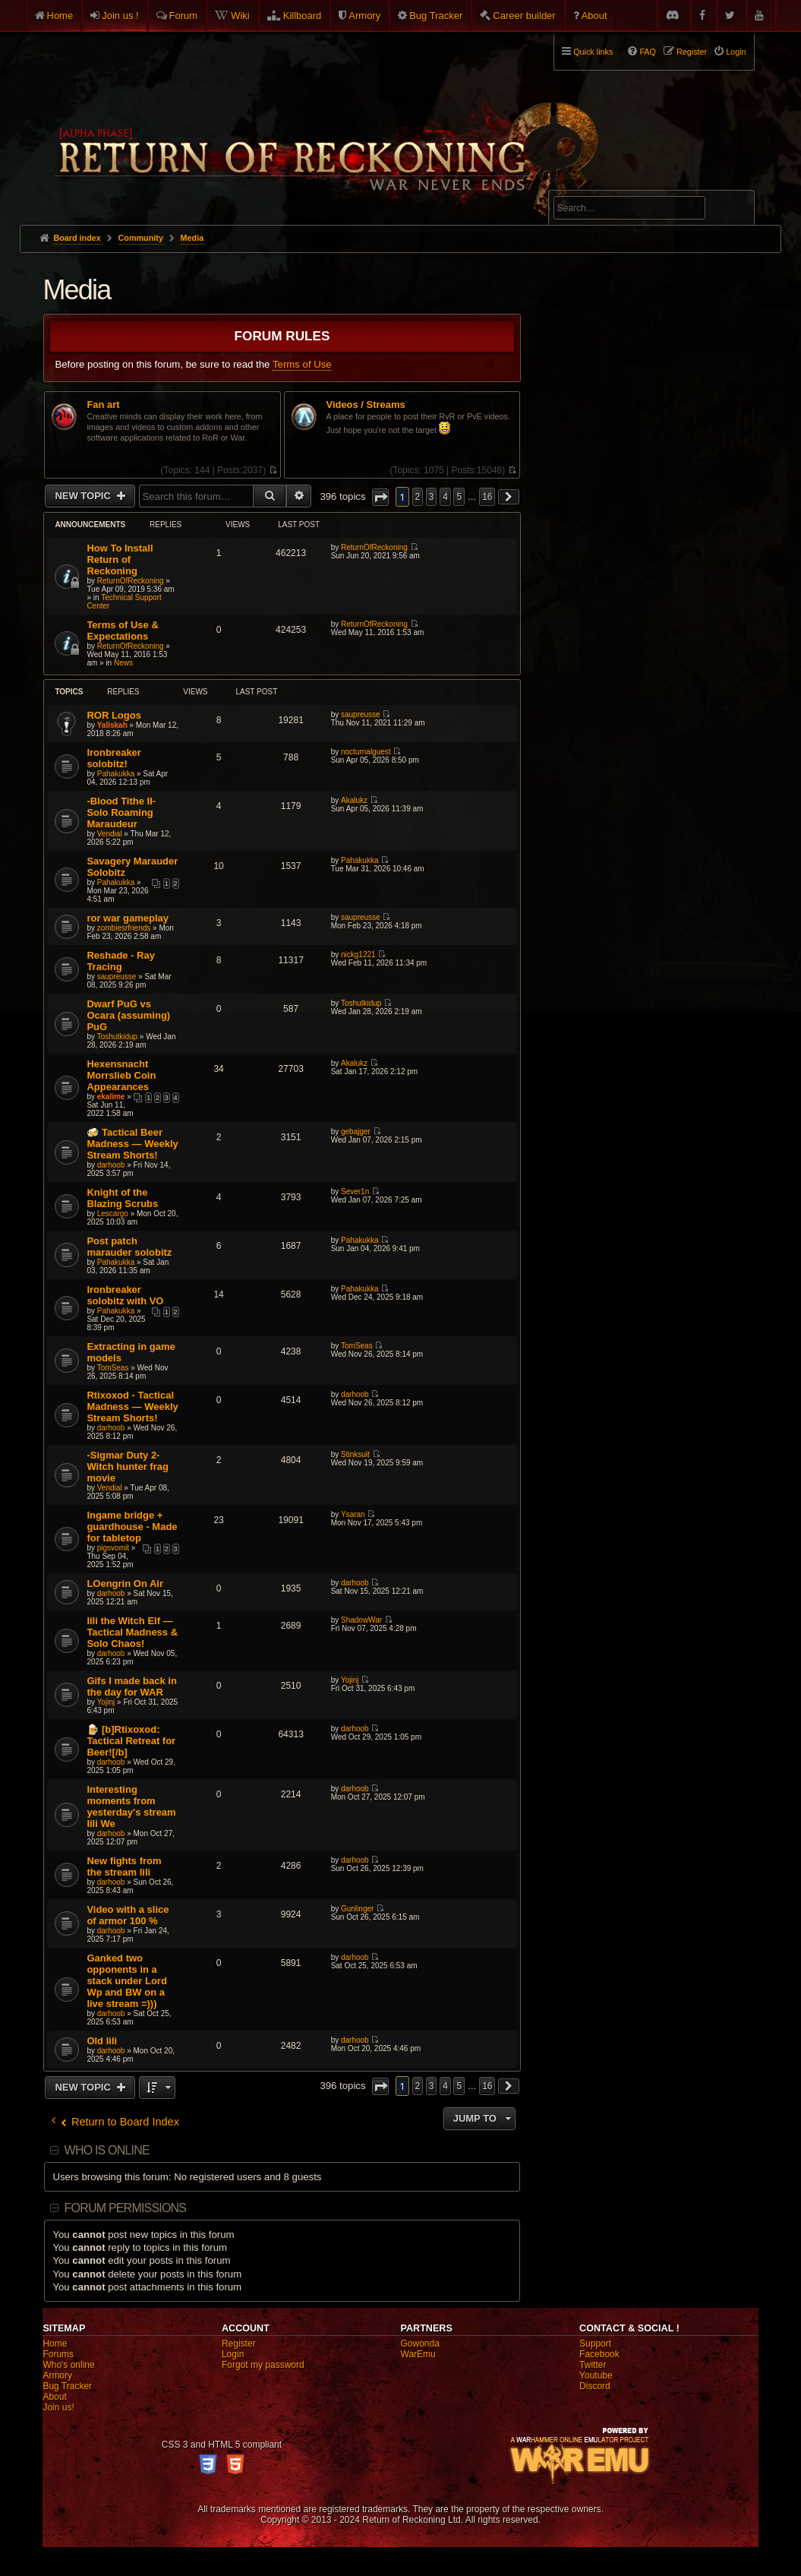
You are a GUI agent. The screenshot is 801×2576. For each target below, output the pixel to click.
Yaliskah (112, 725)
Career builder (524, 15)
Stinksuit (355, 1454)
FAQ (647, 51)
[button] (380, 497)
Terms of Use (302, 364)
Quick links (593, 51)
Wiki (240, 15)
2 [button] (418, 496)
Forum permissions (126, 2207)
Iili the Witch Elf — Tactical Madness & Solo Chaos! (132, 1632)
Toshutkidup (117, 1036)
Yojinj (106, 1702)
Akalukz (354, 800)
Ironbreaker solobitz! (114, 758)
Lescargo (112, 1213)
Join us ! (120, 15)
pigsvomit (113, 1548)
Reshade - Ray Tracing (121, 961)
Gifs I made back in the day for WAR (132, 1686)
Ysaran (353, 1514)
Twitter (592, 2364)
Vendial (109, 834)
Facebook (599, 2354)
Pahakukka (115, 774)
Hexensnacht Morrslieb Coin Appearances (121, 1075)
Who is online (107, 2150)
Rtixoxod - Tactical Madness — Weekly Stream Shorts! (132, 1406)
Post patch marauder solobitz (129, 1246)
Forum (183, 15)
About (594, 15)
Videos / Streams (365, 405)
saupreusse (360, 714)
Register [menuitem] (691, 51)
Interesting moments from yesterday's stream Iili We (131, 1806)
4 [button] (445, 496)
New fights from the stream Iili (124, 1866)
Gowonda (420, 2343)
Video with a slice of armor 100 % (128, 1915)
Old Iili (102, 2041)
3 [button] (431, 496)
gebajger (356, 1131)
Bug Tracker (435, 15)
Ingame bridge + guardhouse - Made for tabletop (132, 1526)
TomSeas (113, 1368)
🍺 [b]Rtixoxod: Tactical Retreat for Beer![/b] (131, 1741)
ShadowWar (361, 1620)
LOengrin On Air (125, 1583)
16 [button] (487, 496)
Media (76, 289)
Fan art (103, 405)
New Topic (84, 495)
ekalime (111, 1096)
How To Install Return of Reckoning (120, 559)
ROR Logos (114, 715)
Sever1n (355, 1191)
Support (595, 2343)
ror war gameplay (128, 918)
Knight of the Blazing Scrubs (122, 1198)
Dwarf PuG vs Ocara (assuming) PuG (128, 1015)
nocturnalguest (366, 752)
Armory (364, 15)
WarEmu (418, 2354)
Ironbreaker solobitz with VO (125, 1295)
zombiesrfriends (124, 928)
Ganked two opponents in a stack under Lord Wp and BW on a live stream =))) (126, 1980)
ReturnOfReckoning (130, 581)
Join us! (58, 2407)
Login (233, 2354)
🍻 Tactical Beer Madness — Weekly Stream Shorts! (132, 1144)
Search (734, 210)
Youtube (596, 2375)
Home (60, 15)
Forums (58, 2354)
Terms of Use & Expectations (122, 630)
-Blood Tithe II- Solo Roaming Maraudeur (121, 812)
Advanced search (601, 183)
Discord (594, 2386)
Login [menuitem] (736, 51)
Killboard (302, 15)
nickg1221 (358, 954)
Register (239, 2343)
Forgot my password (263, 2364)
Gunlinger (357, 1908)
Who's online (68, 2364)
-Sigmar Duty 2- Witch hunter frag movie (128, 1466)
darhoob (111, 1165)
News (123, 663)
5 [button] (459, 496)
